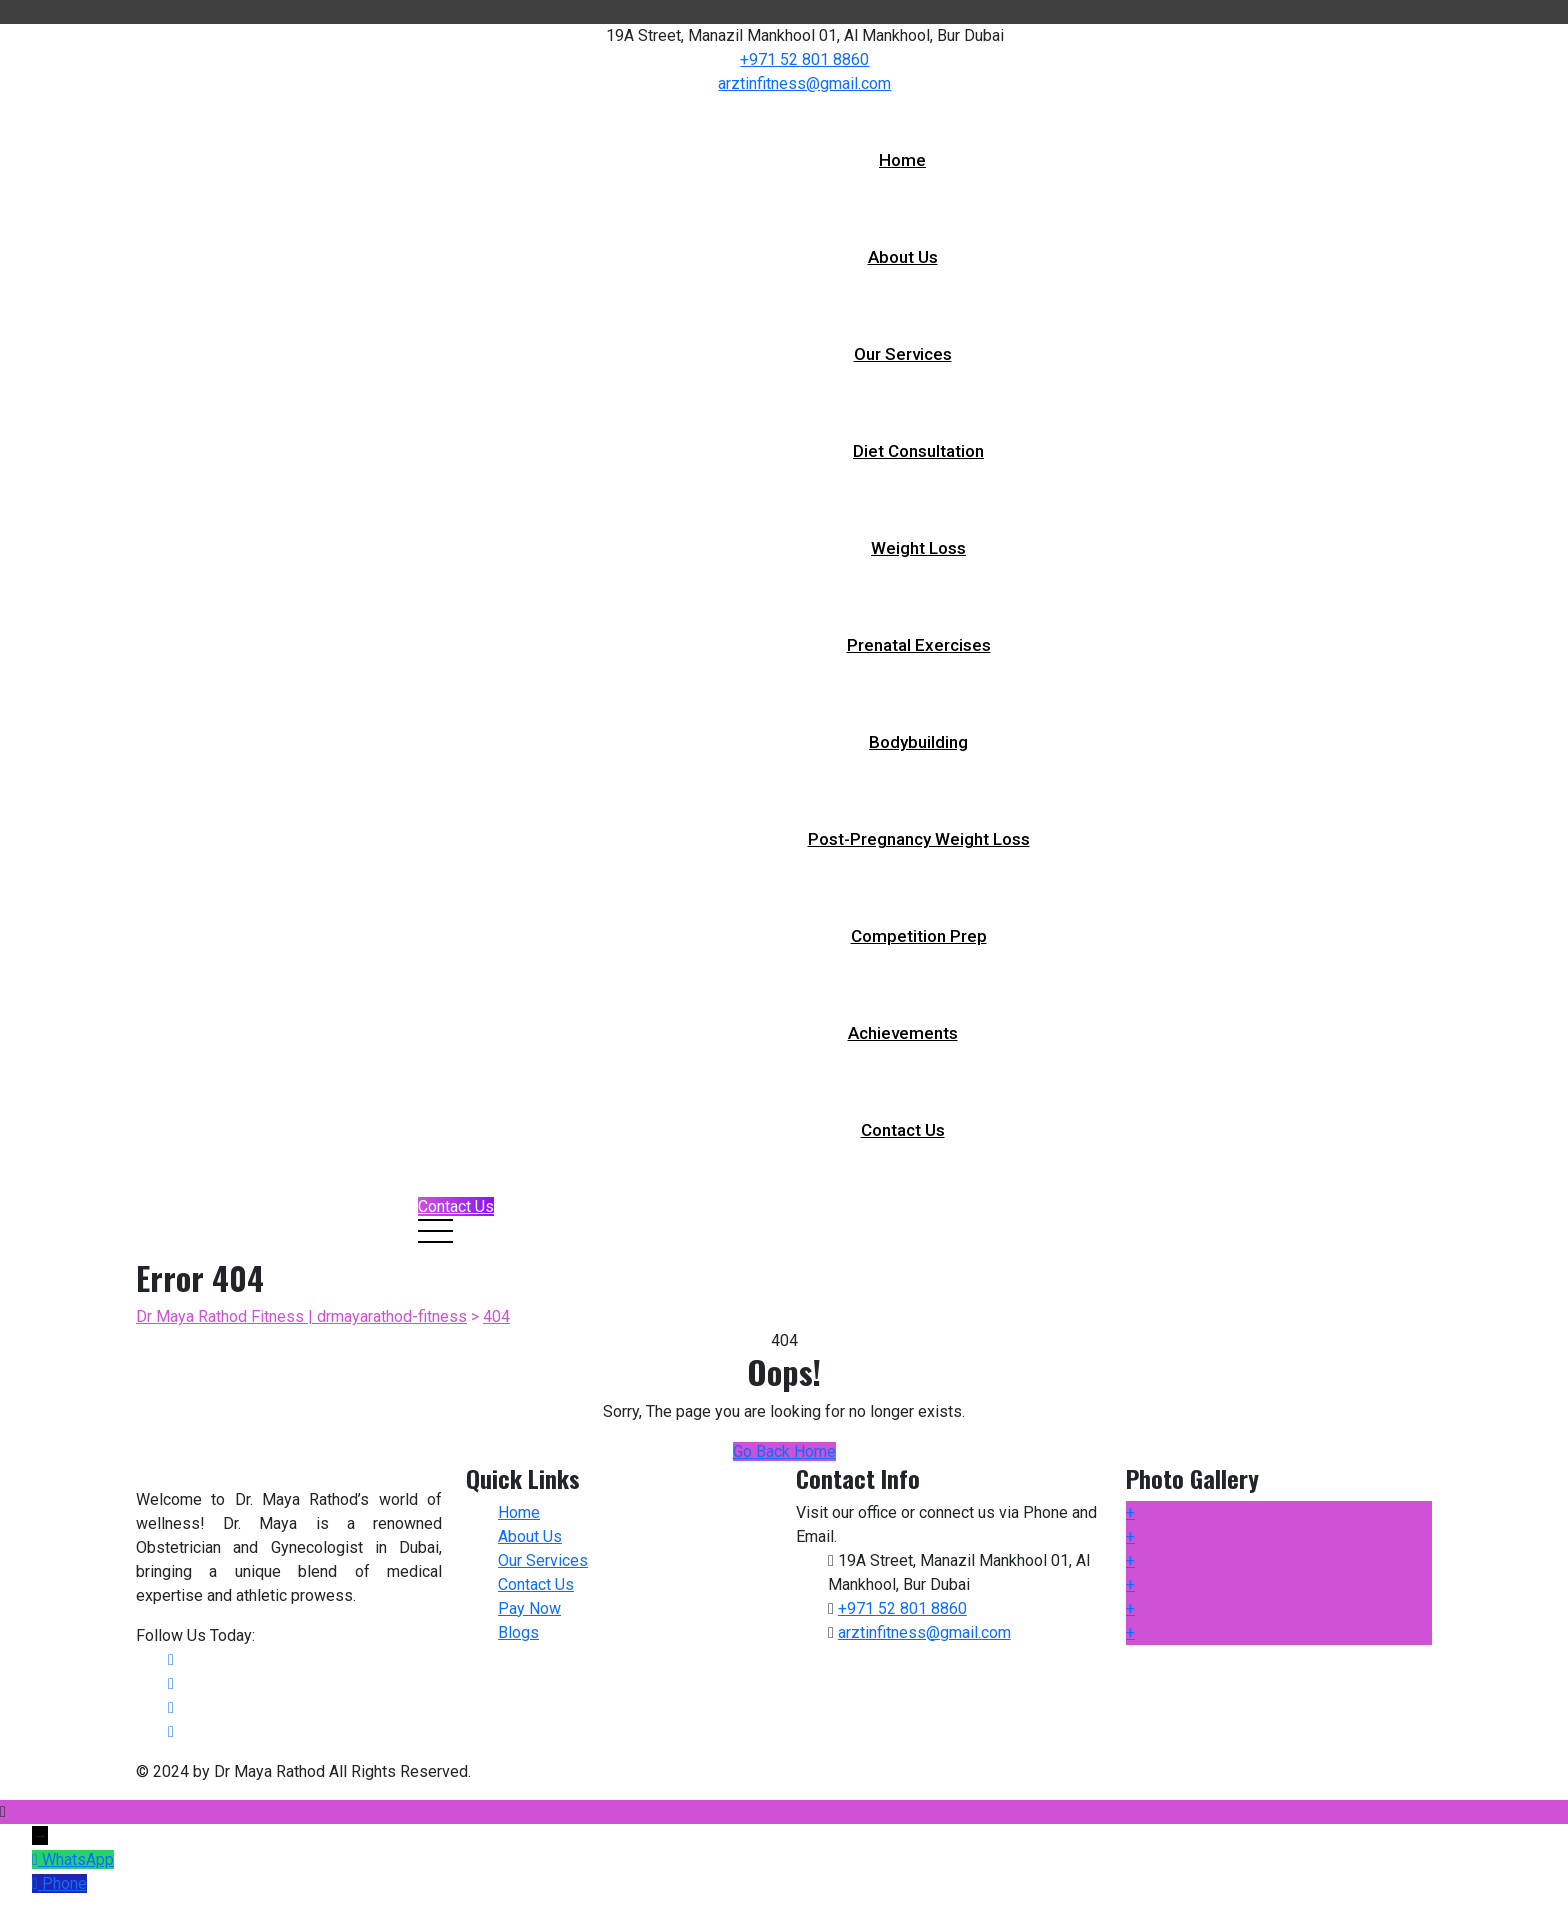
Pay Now (529, 1608)
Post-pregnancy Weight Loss (919, 839)
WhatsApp (78, 1859)
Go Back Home (784, 1451)
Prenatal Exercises (919, 645)
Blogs (518, 1632)
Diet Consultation (918, 451)
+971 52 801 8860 (804, 59)
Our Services (903, 354)
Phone (64, 1883)
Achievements (903, 1033)
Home (902, 160)
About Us (903, 257)
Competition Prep (919, 936)
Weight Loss (918, 548)
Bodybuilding (918, 742)
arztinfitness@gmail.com (804, 83)
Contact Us (903, 1130)
